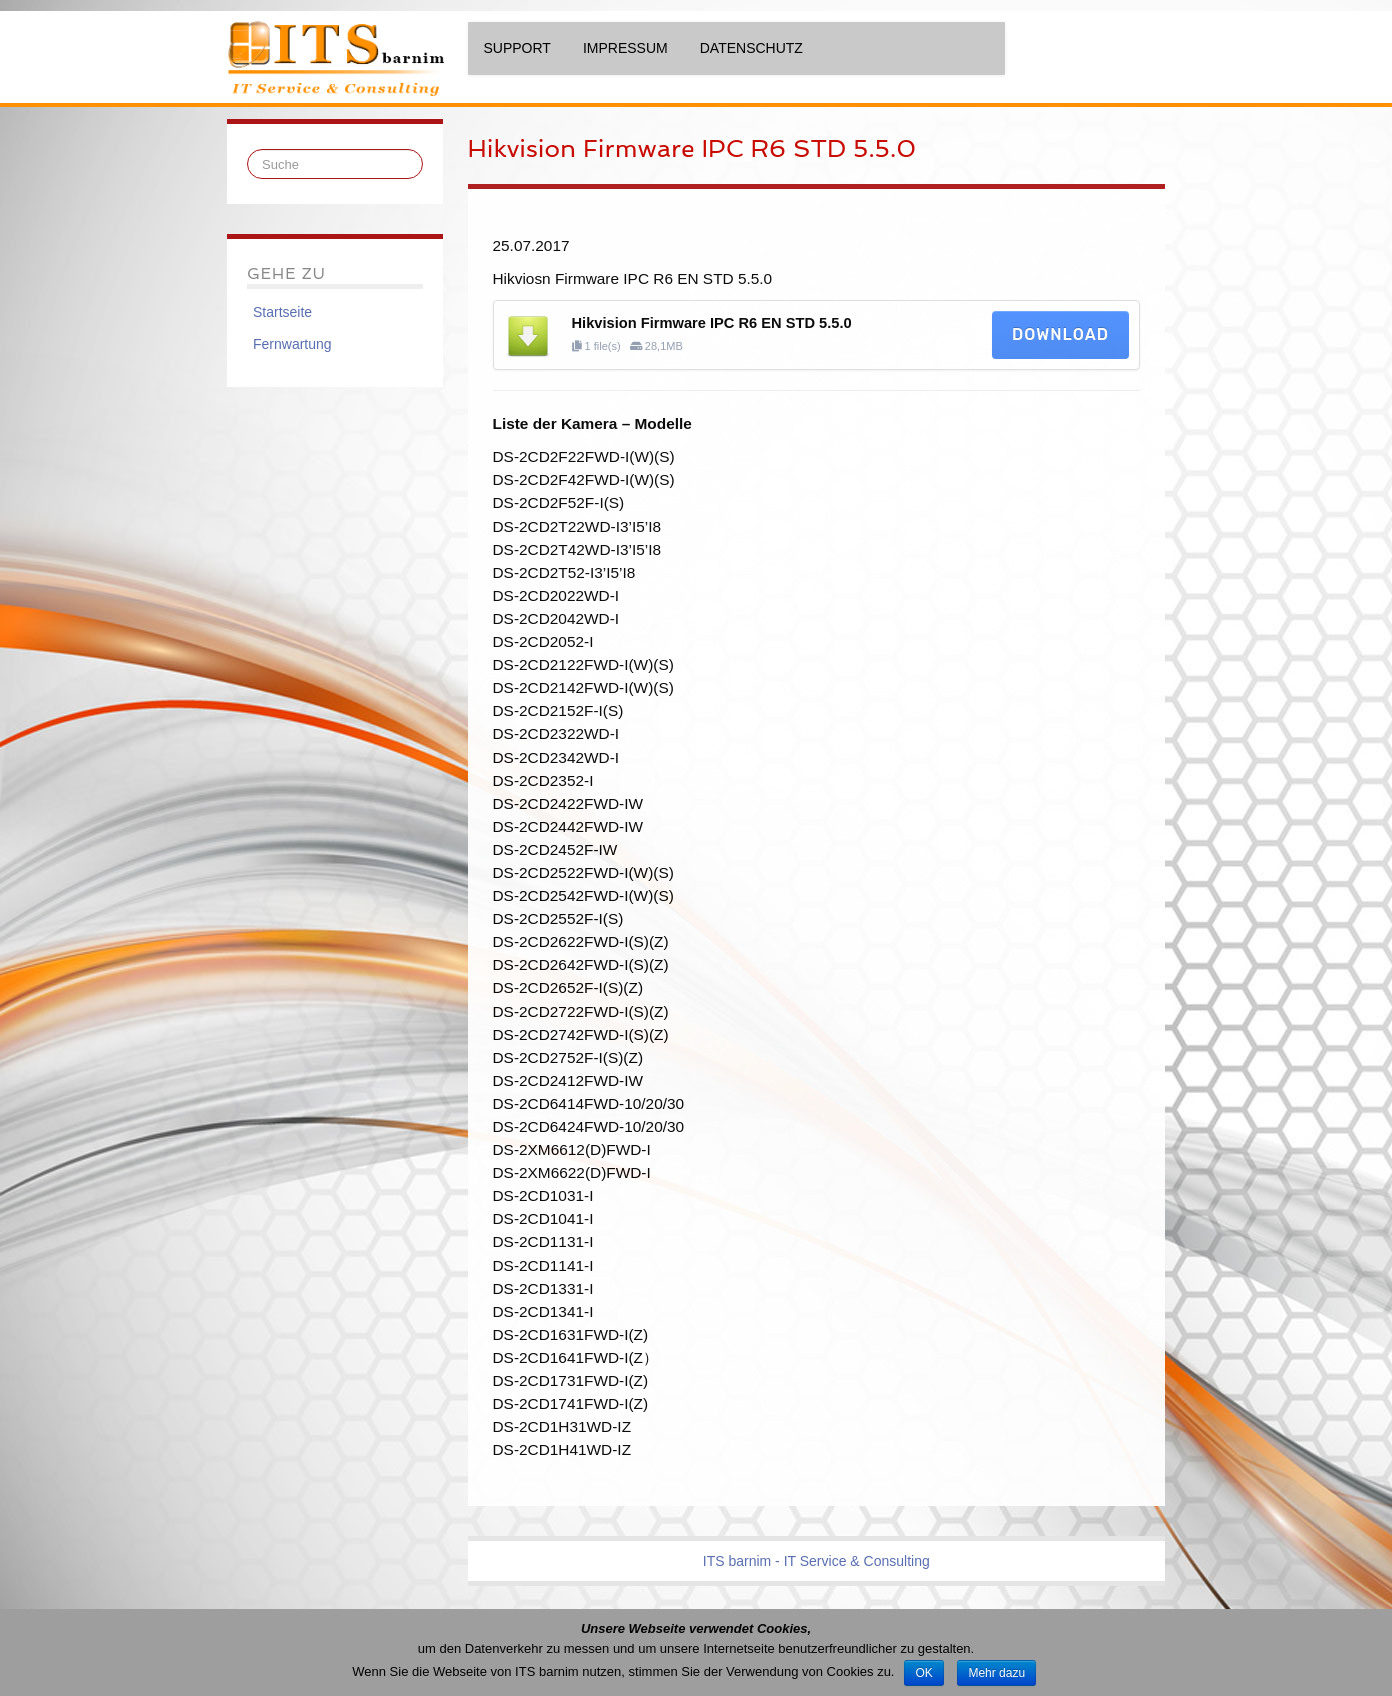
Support (517, 48)
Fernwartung (292, 344)
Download (1060, 334)
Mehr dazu (996, 1673)
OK (923, 1673)
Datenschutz (751, 48)
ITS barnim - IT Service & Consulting (816, 1561)
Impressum (625, 48)
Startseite (282, 312)
